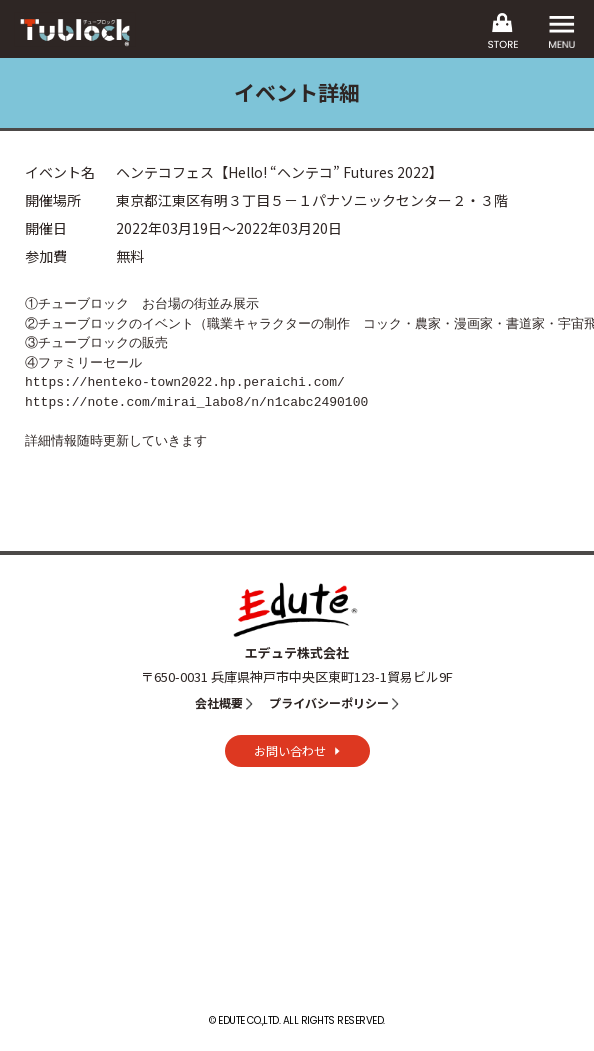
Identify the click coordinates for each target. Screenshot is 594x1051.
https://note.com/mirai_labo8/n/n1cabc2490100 (196, 402)
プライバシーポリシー (329, 702)
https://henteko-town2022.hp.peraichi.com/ (185, 382)
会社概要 (219, 702)
